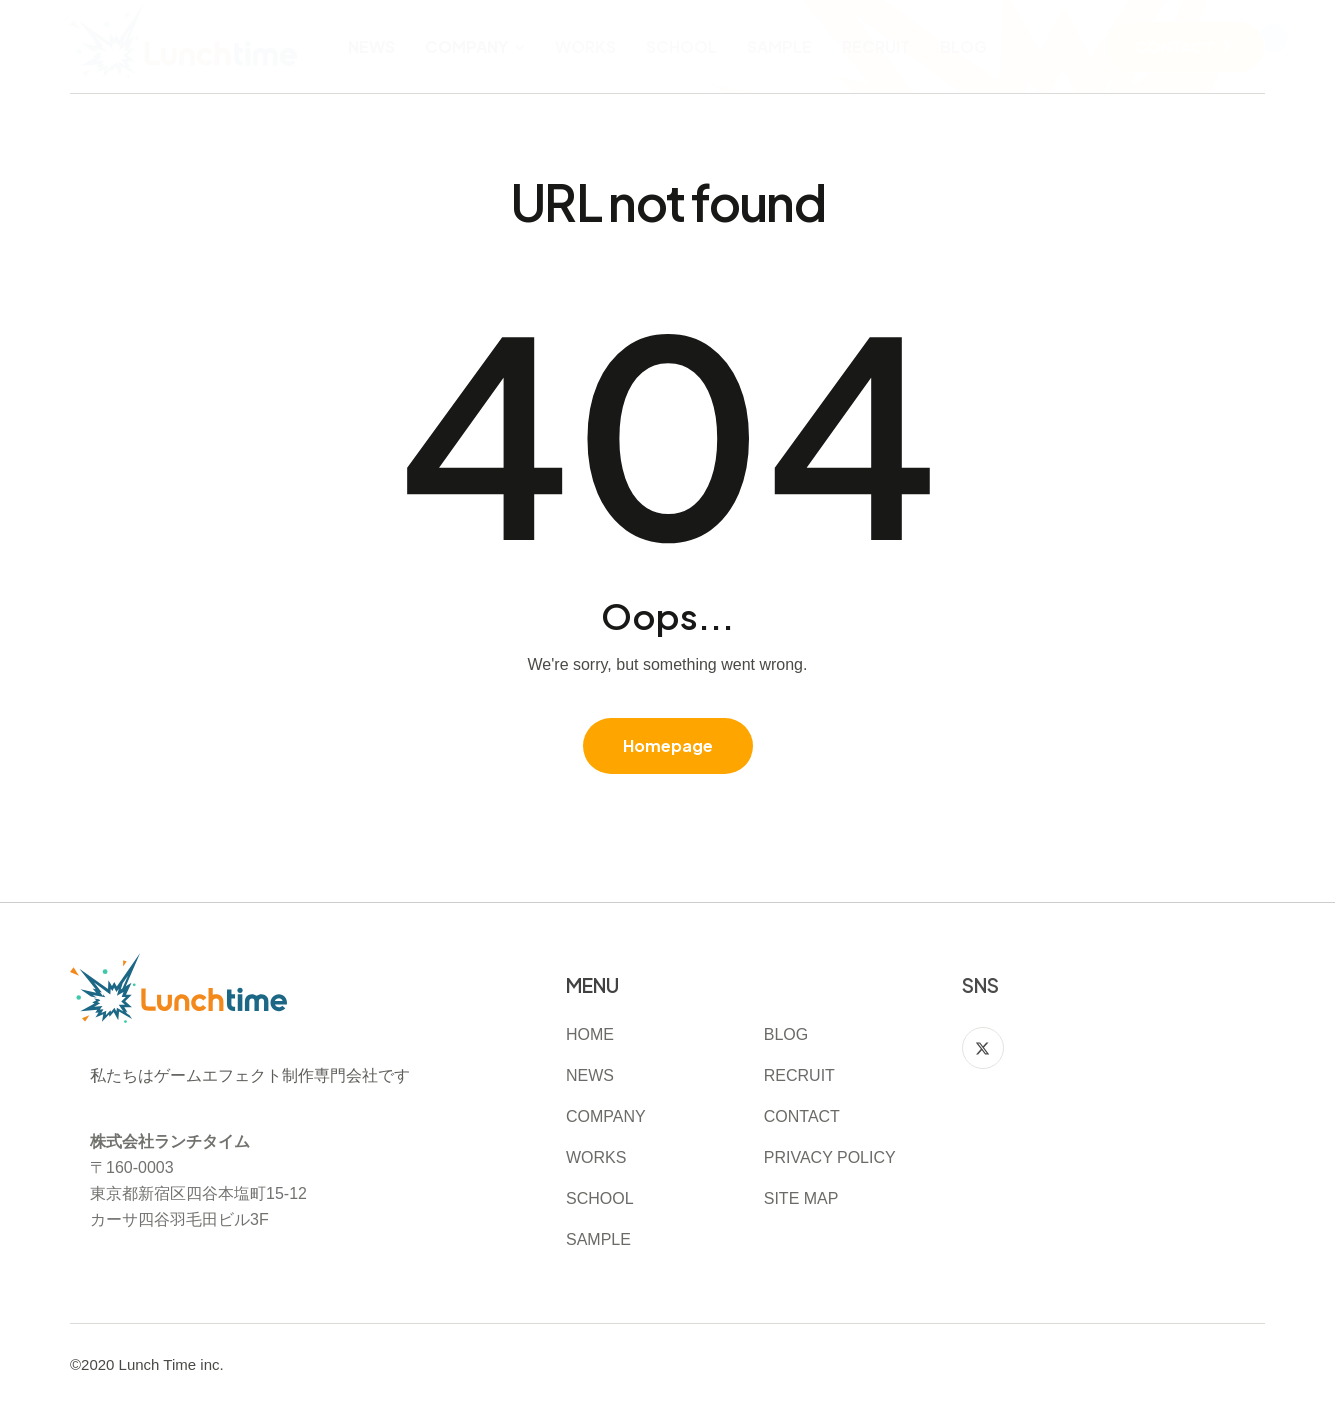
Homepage (668, 745)
